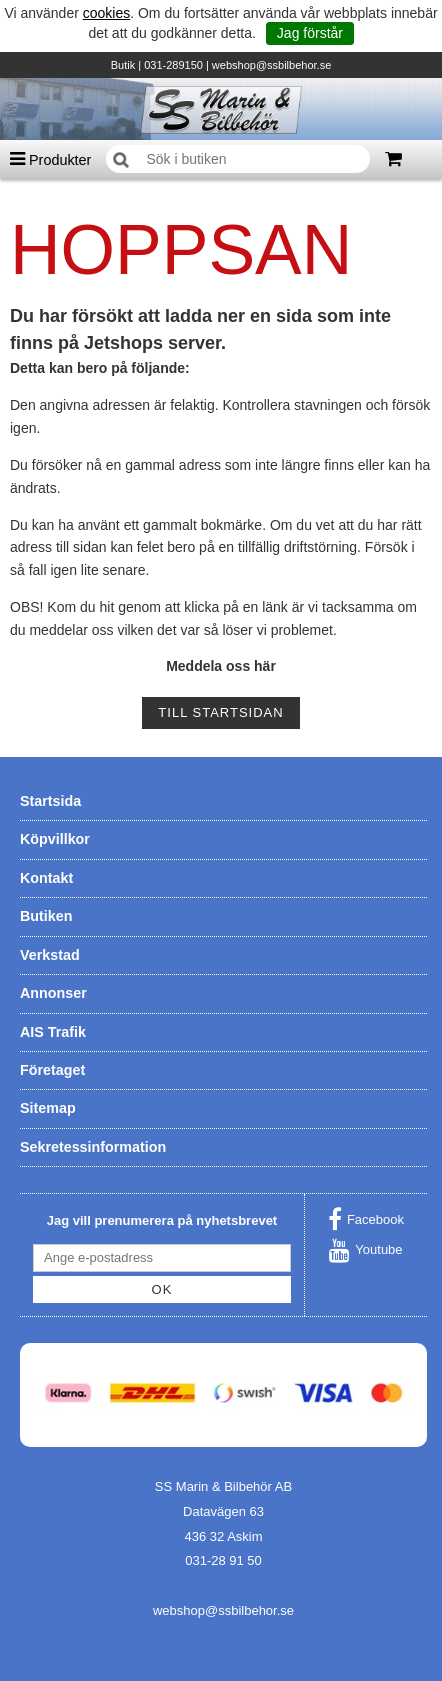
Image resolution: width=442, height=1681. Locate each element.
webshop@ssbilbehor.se (271, 65)
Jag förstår (310, 33)
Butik (123, 65)
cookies (106, 13)
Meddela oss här (221, 666)
